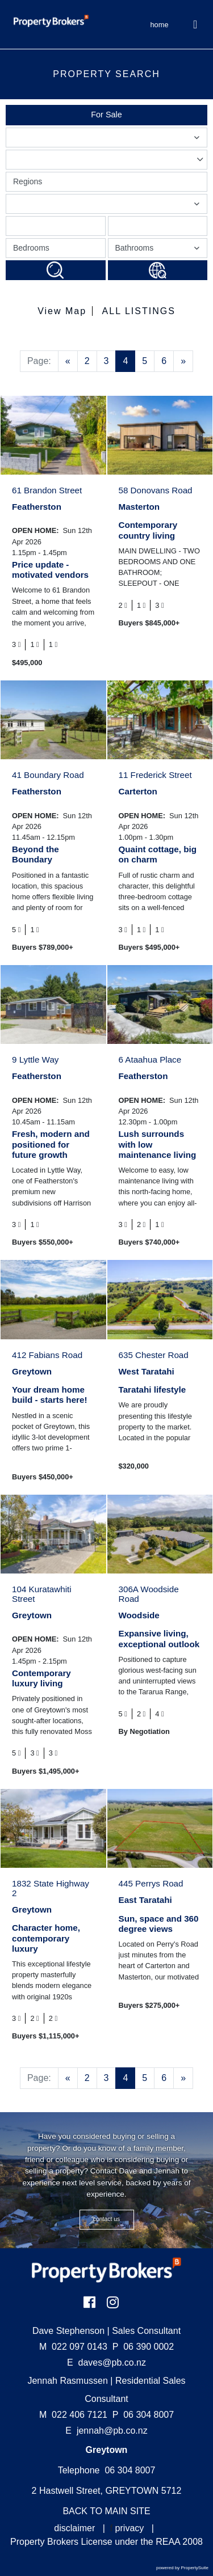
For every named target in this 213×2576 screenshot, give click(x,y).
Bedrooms (31, 247)
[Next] (183, 361)
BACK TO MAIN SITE (106, 2511)
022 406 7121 (73, 2415)
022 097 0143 (73, 2346)
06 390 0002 (143, 2346)
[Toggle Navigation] (196, 24)
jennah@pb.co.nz (112, 2430)
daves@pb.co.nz (112, 2362)
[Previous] (68, 361)
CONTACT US (106, 2219)
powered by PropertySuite (182, 2567)
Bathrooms (159, 250)
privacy (129, 2528)
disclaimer (74, 2528)
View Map (61, 311)
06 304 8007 (143, 2415)
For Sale (106, 114)
